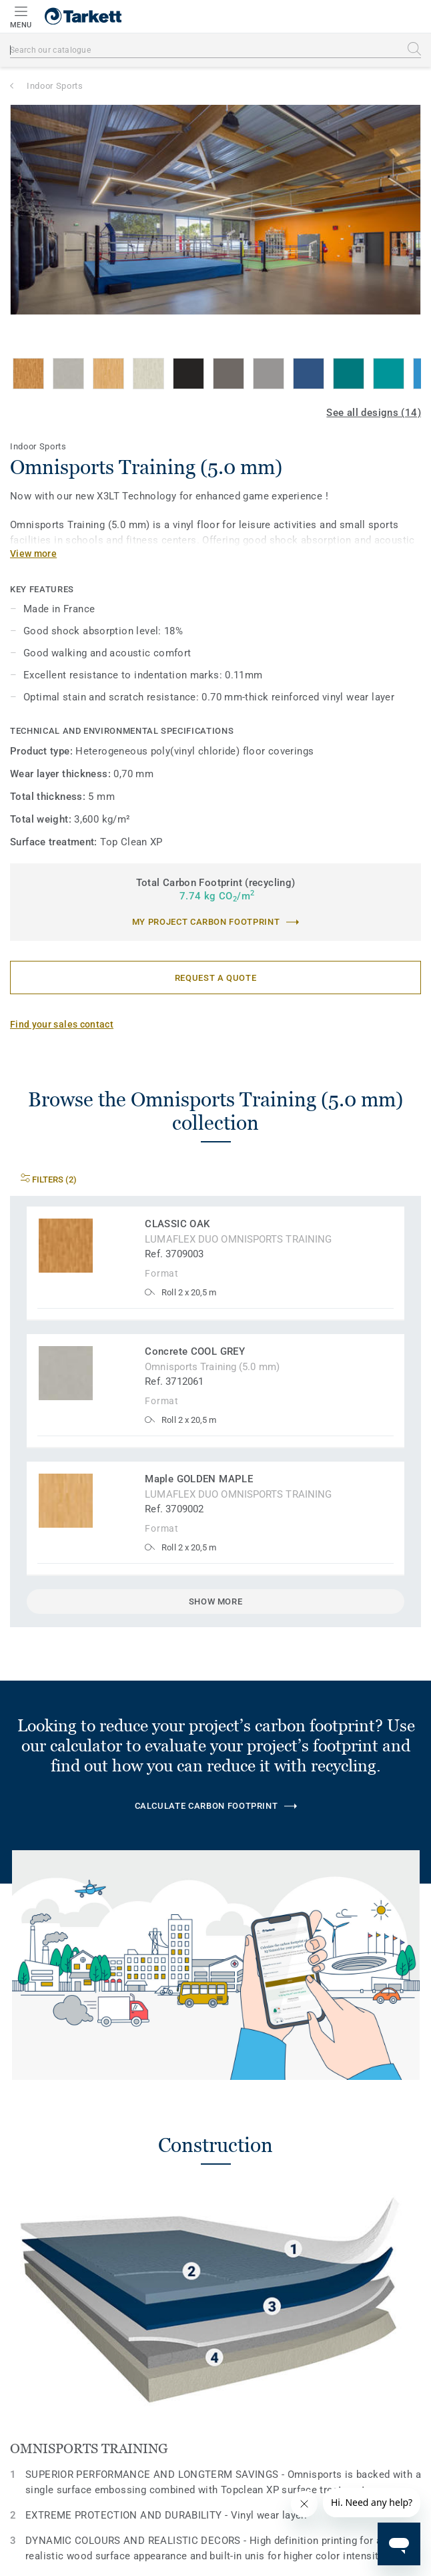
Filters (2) (49, 1179)
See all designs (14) (373, 413)
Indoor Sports (55, 86)
